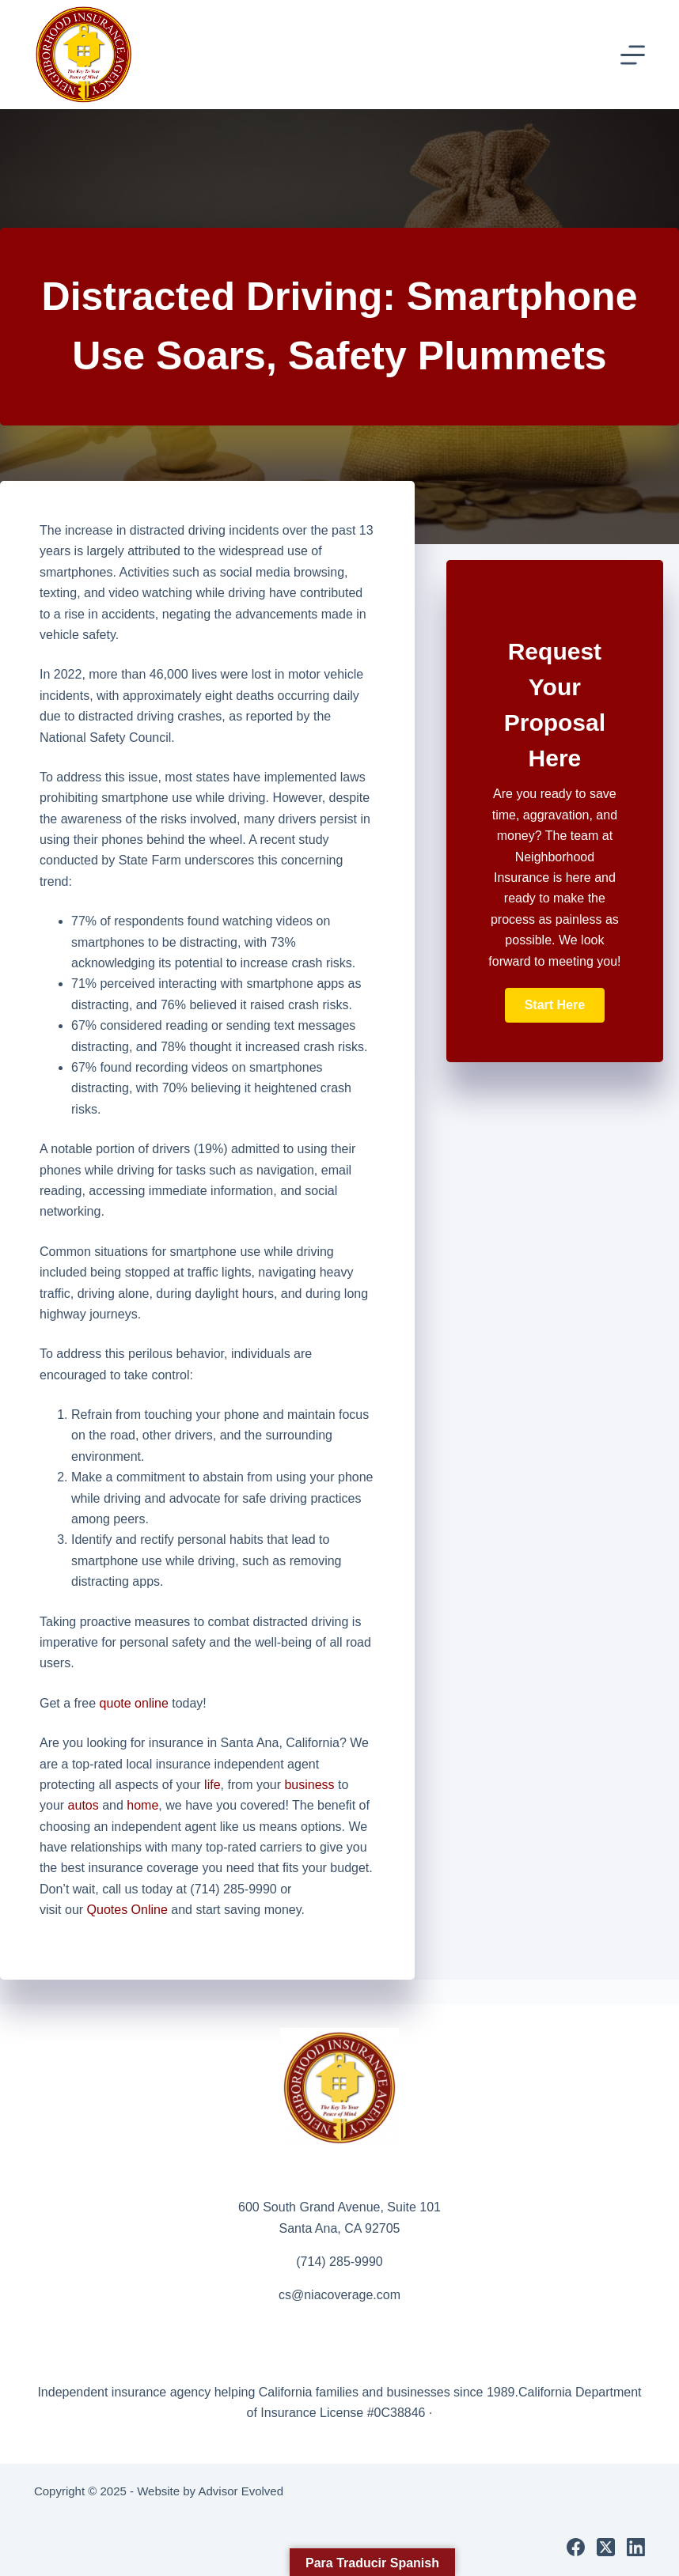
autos (83, 1805)
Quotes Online (127, 1909)
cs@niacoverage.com (339, 2295)
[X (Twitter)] (606, 2547)
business (309, 1784)
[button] (555, 1005)
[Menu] (632, 55)
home (142, 1805)
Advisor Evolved (240, 2491)
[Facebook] (576, 2547)
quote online (134, 1703)
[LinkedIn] (636, 2547)
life (212, 1784)
